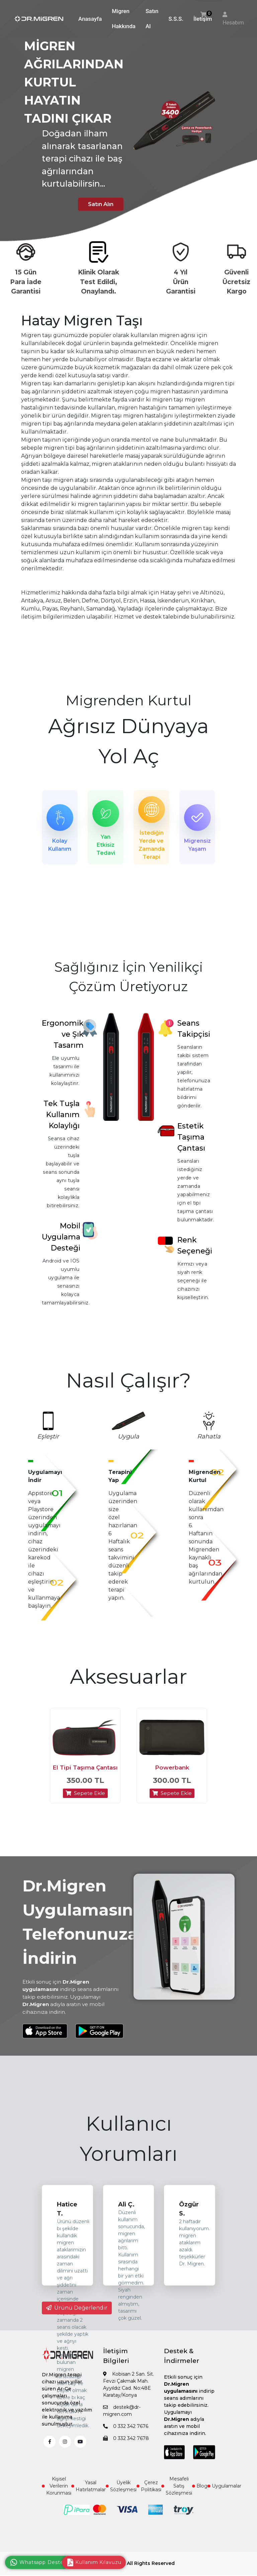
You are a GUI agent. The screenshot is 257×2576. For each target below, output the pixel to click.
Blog (199, 2497)
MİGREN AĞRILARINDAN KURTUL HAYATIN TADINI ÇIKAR (73, 82)
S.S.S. (175, 18)
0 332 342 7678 (126, 2449)
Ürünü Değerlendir (76, 2319)
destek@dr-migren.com (122, 2421)
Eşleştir (48, 1440)
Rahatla (209, 1440)
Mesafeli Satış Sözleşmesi (176, 2497)
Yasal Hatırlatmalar (88, 2497)
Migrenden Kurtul (128, 700)
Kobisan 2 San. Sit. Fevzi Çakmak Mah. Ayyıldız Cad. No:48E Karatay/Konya (128, 2395)
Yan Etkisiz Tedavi (105, 845)
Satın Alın (94, 203)
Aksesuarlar (128, 1680)
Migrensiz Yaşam (197, 845)
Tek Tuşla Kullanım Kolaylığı (62, 1118)
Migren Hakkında (124, 18)
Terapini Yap (120, 1480)
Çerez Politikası (149, 2497)
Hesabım (233, 22)
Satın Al (152, 18)
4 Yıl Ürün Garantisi (180, 281)
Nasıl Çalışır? (128, 1384)
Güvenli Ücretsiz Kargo (236, 281)
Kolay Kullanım (59, 845)
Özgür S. (189, 2220)
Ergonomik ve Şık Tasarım (63, 1037)
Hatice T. (67, 2220)
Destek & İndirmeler (181, 2367)
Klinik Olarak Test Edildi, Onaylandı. (98, 281)
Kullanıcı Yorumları (128, 2149)
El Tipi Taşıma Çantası (85, 1778)
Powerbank (172, 1778)
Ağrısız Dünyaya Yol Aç (128, 741)
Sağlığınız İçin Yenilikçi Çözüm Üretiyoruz (129, 981)
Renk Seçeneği (194, 1249)
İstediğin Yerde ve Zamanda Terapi (152, 845)
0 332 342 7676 (125, 2437)
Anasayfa (90, 18)
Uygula (128, 1440)
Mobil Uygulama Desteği (61, 1240)
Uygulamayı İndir (45, 1480)
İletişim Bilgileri (116, 2367)
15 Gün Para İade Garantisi (25, 281)
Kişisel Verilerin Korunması (56, 2497)
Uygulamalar (224, 2497)
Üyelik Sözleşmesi (121, 2497)
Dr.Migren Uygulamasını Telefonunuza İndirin (80, 1933)
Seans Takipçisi (193, 1032)
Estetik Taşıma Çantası (191, 1140)
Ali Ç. (126, 2215)
